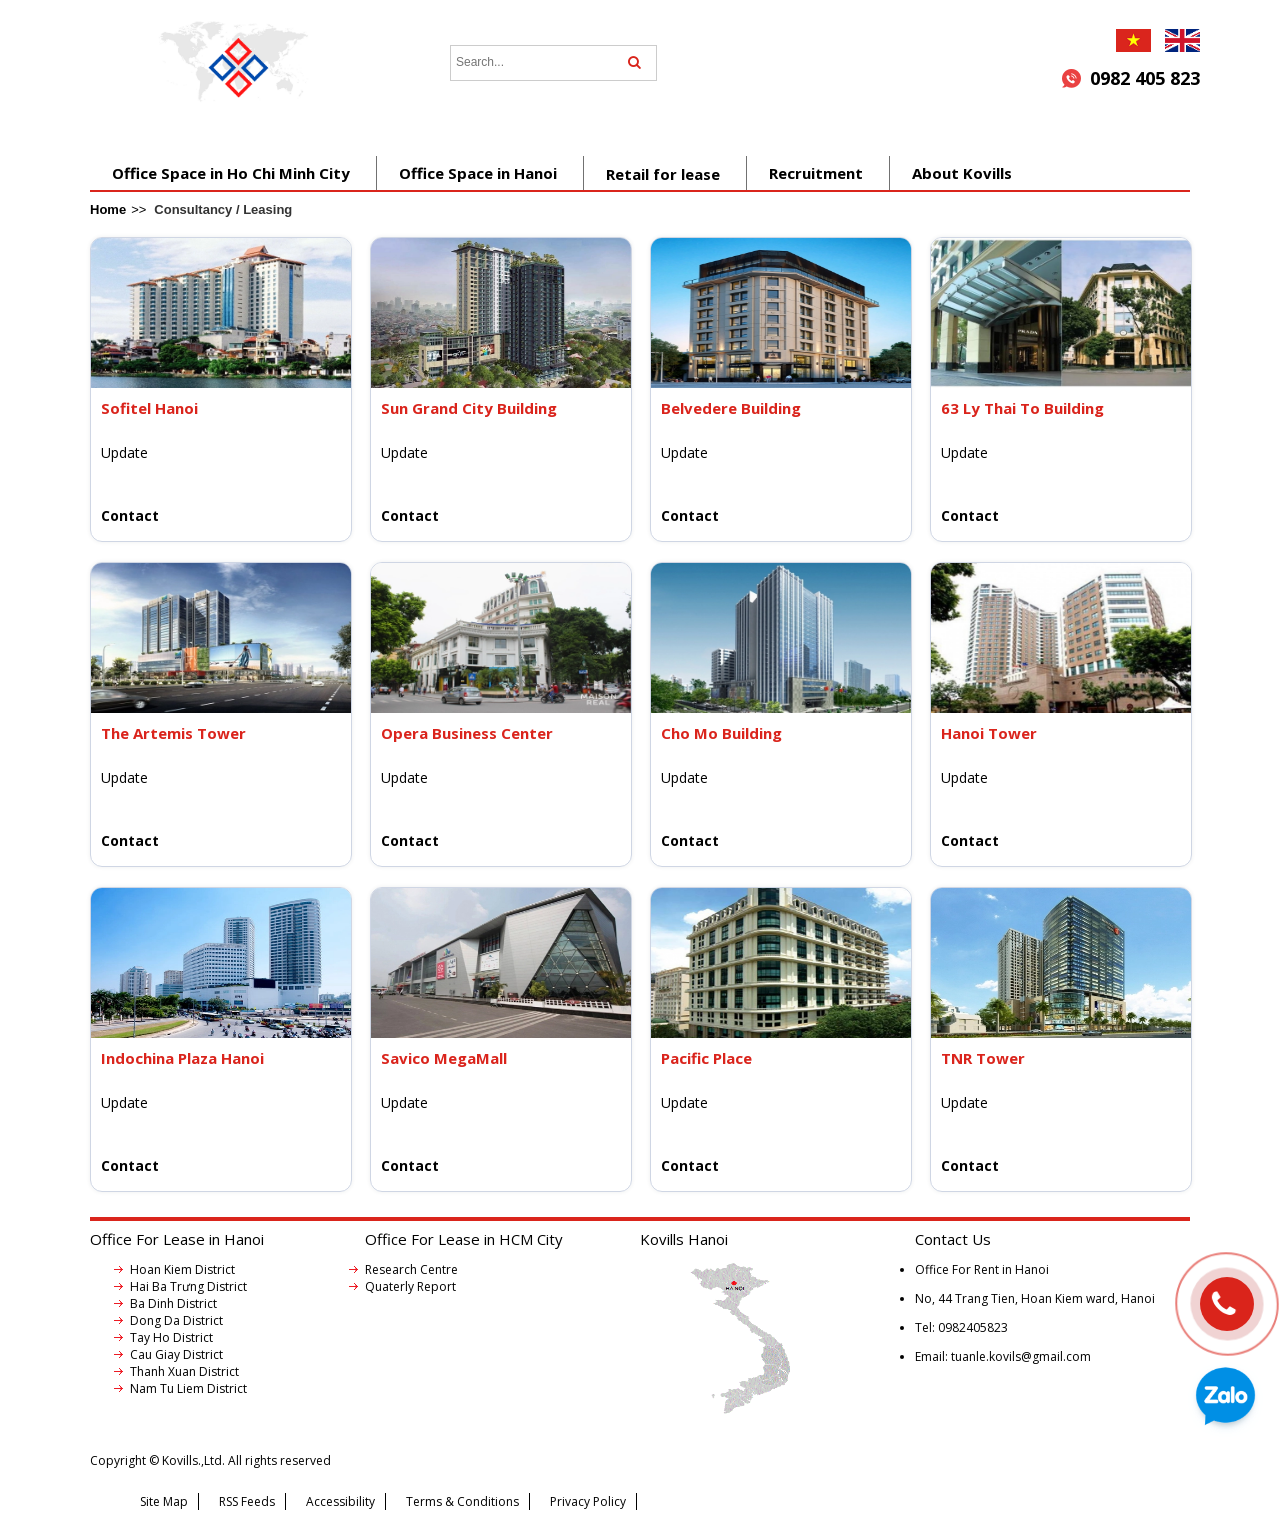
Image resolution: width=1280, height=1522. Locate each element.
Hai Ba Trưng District (188, 1286)
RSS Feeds (247, 1501)
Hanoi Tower (989, 733)
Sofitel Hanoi (149, 408)
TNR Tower (983, 1058)
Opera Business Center (467, 733)
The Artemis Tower (173, 733)
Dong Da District (176, 1320)
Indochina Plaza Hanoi (182, 1058)
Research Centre (411, 1269)
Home (108, 209)
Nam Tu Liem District (188, 1388)
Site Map (164, 1501)
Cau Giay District (176, 1354)
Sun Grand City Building (469, 408)
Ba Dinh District (173, 1303)
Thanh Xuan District (184, 1371)
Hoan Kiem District (182, 1269)
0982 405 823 (1145, 78)
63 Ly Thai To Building (1022, 408)
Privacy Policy (588, 1501)
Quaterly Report (410, 1286)
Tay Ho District (171, 1337)
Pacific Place (706, 1058)
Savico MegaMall (444, 1058)
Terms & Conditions (462, 1501)
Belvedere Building (731, 408)
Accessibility (340, 1501)
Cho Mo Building (721, 733)
